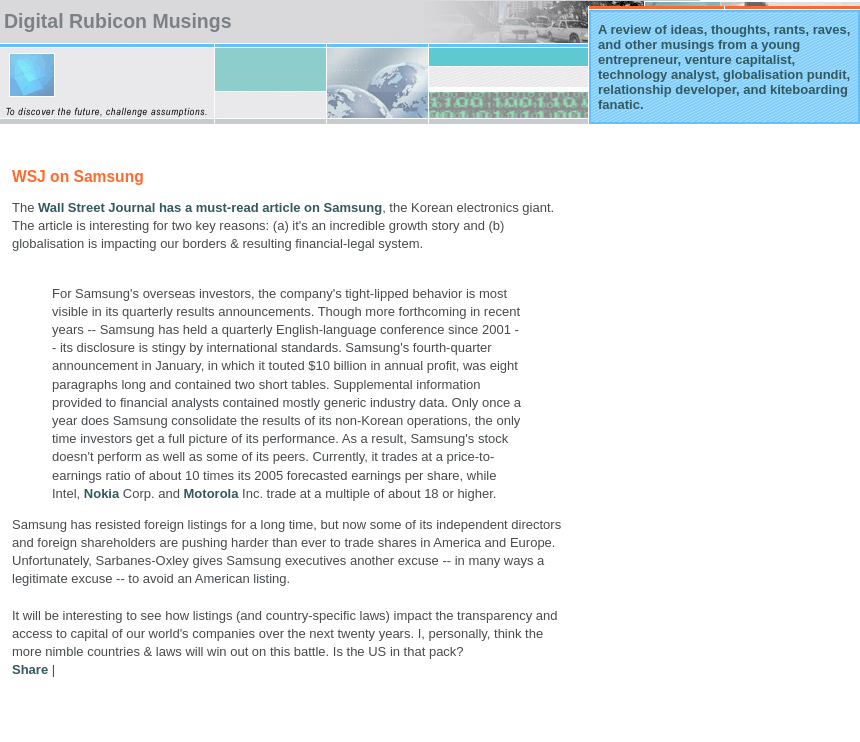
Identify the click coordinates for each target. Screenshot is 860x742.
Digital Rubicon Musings (118, 21)
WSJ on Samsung (78, 176)
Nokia (101, 493)
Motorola (211, 493)
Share (30, 669)
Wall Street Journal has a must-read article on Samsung (210, 207)
